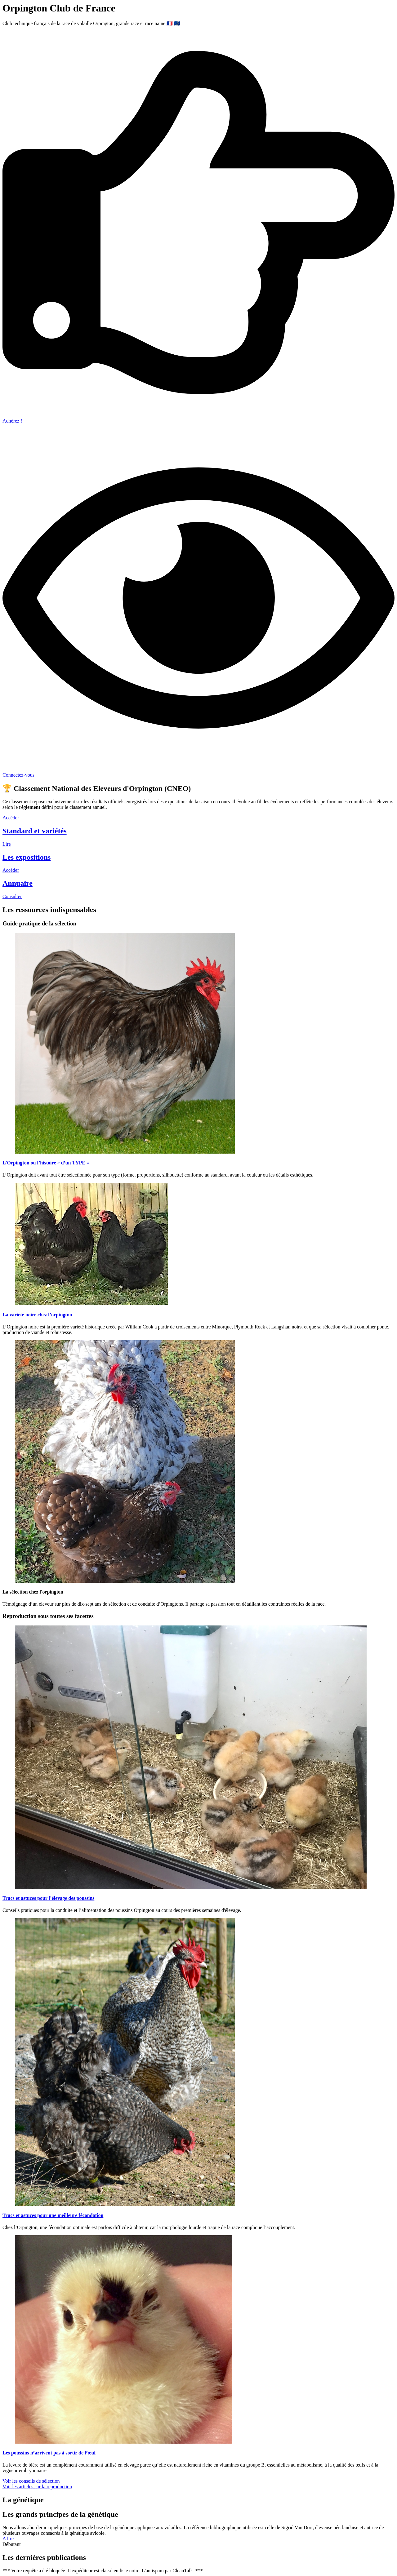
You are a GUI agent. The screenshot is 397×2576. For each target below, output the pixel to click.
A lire (8, 2538)
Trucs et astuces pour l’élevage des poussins (48, 1898)
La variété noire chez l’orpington (37, 1314)
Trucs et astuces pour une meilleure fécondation (52, 2215)
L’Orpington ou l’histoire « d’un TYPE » (45, 1162)
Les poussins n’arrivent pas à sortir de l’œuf (49, 2452)
